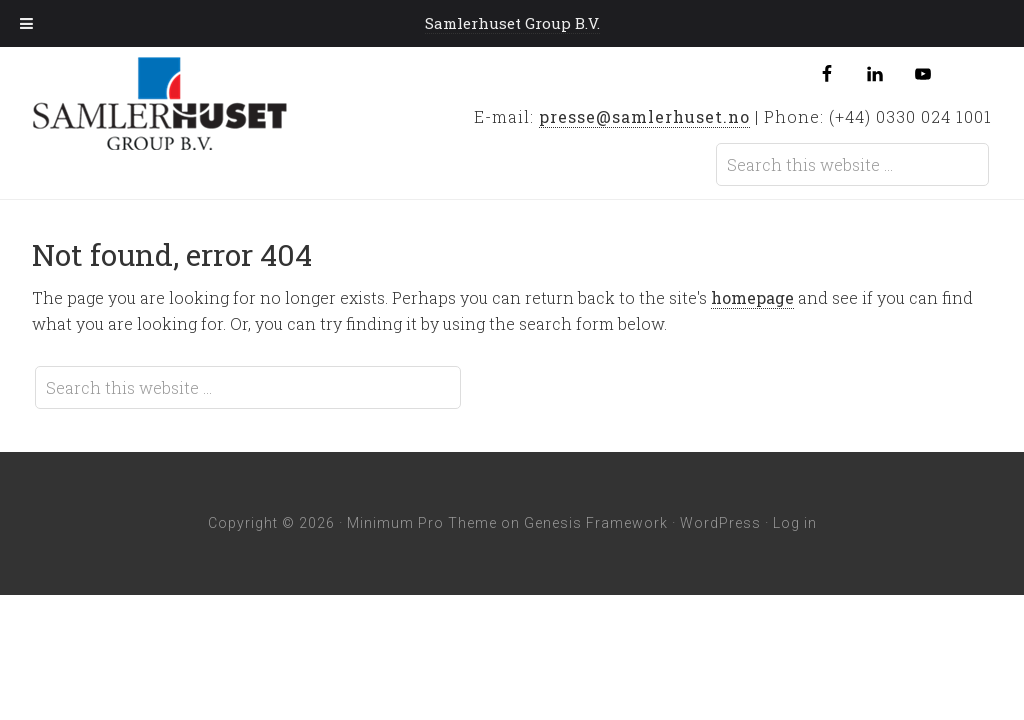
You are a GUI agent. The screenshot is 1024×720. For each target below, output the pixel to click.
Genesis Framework (596, 523)
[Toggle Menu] (26, 23)
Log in (795, 523)
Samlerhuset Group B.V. (191, 108)
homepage (752, 297)
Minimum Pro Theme (422, 523)
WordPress (720, 523)
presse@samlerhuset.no (644, 116)
